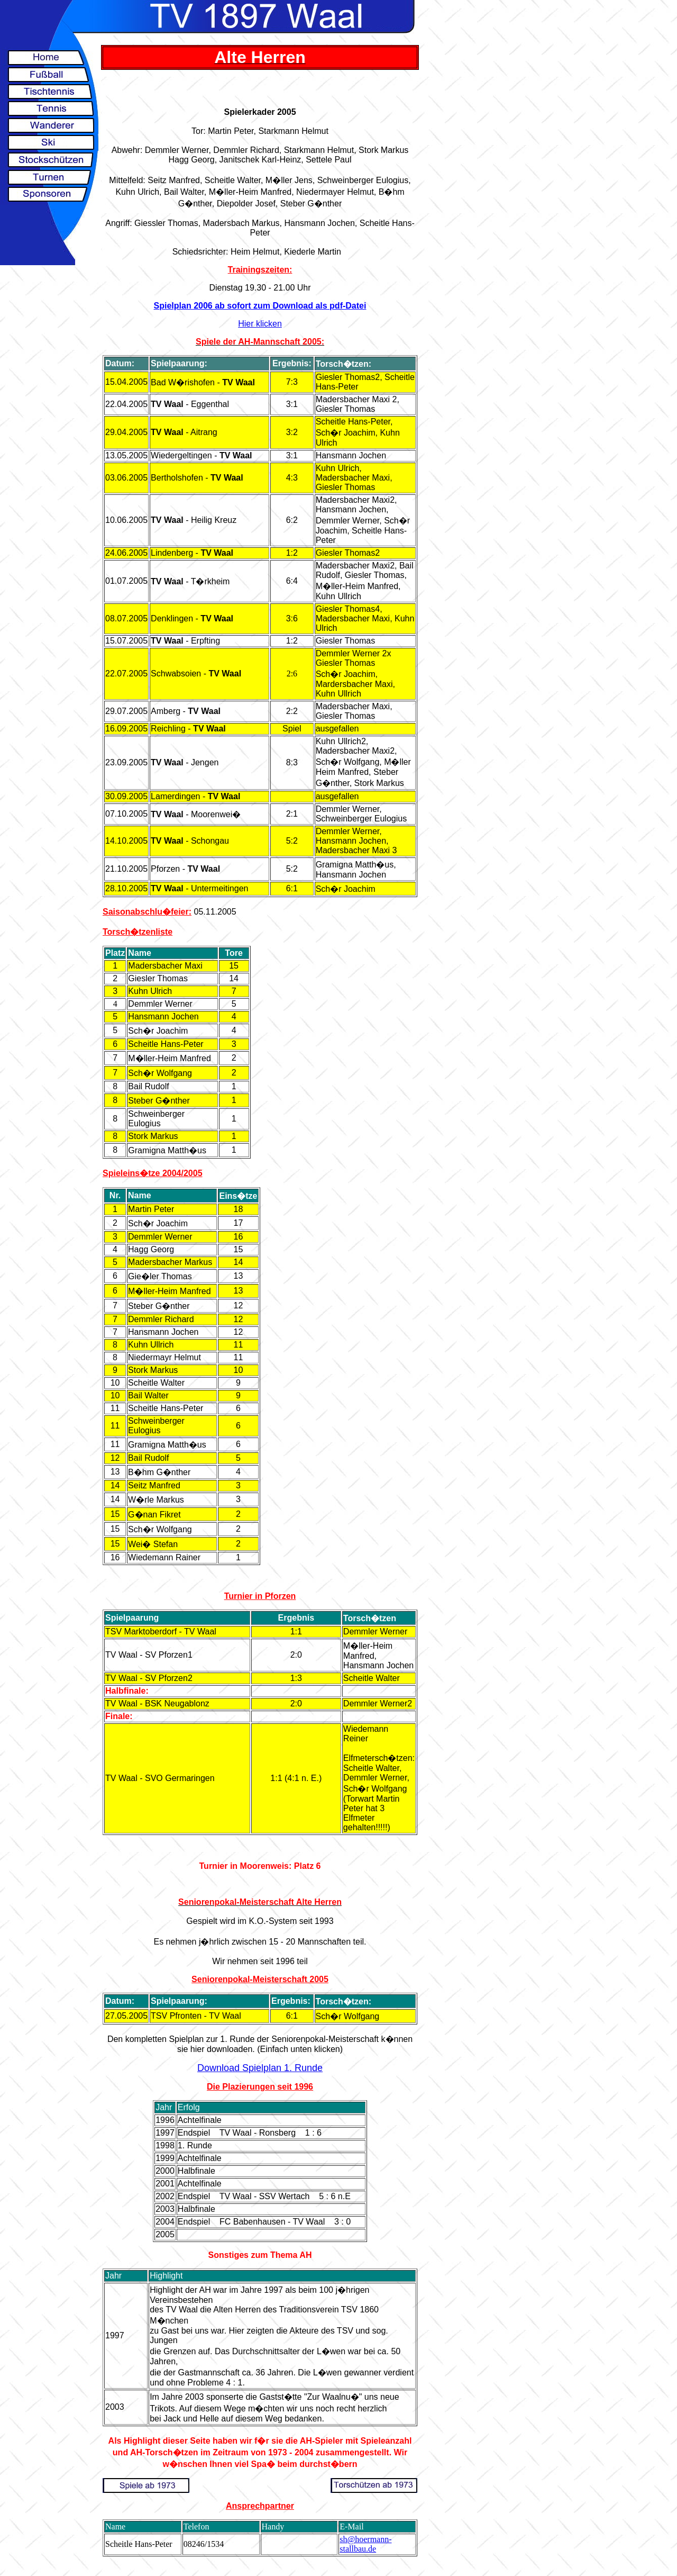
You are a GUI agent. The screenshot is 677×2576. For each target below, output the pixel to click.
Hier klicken (260, 323)
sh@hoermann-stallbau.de (365, 2544)
